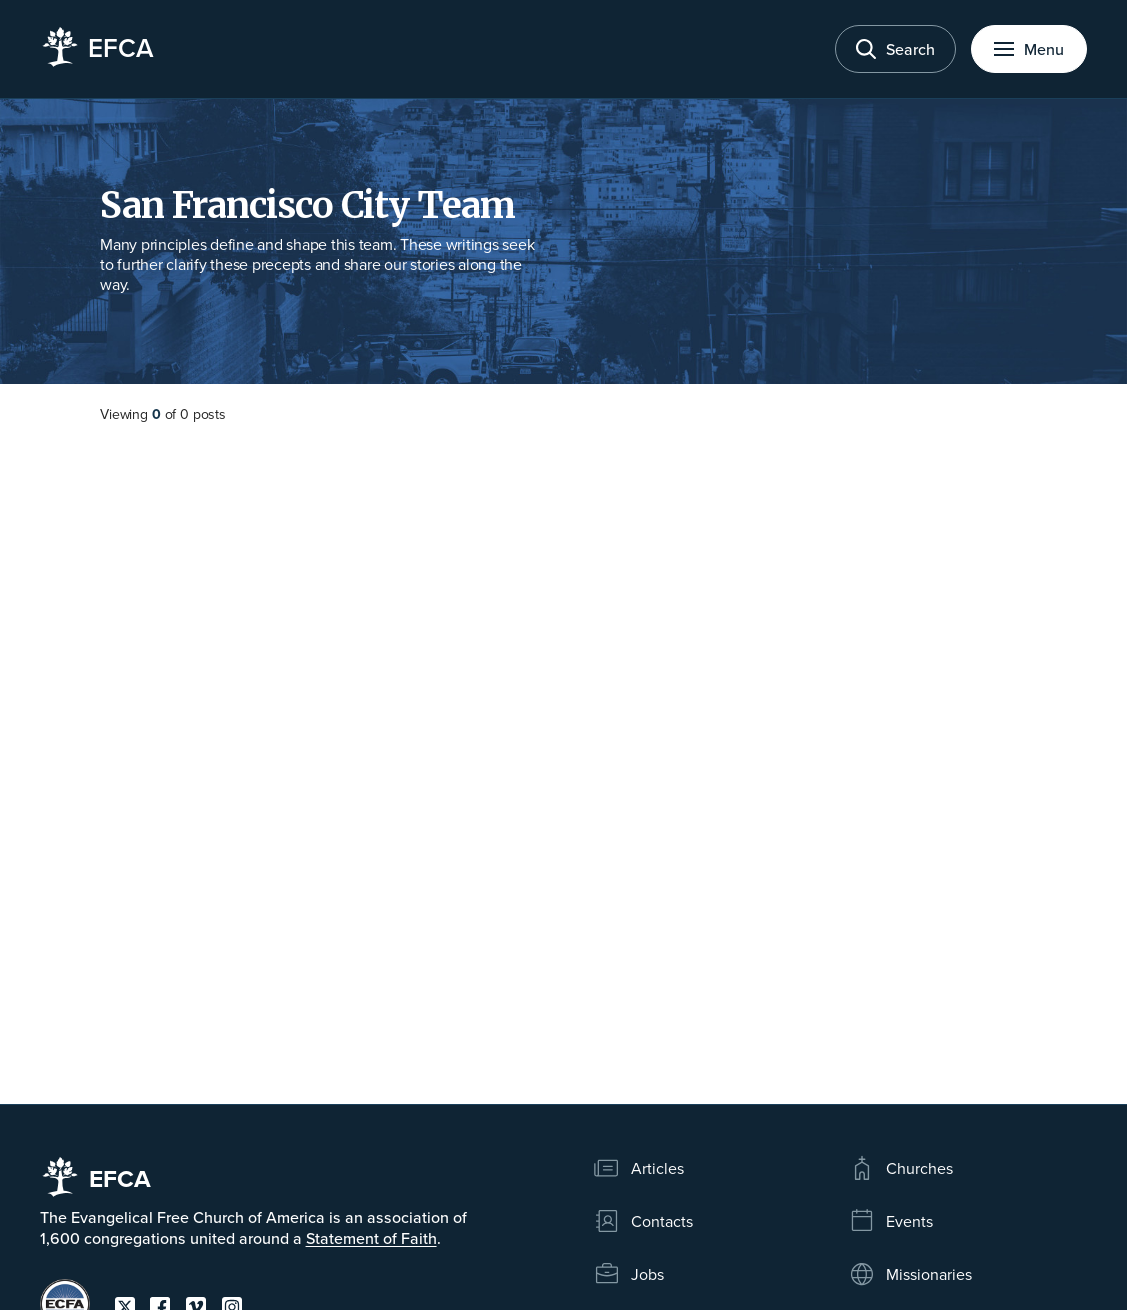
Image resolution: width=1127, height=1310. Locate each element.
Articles (638, 1168)
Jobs (628, 1274)
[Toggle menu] (1029, 49)
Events (890, 1221)
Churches (900, 1168)
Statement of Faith (371, 1238)
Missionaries (910, 1274)
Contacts (643, 1221)
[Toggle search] (895, 49)
